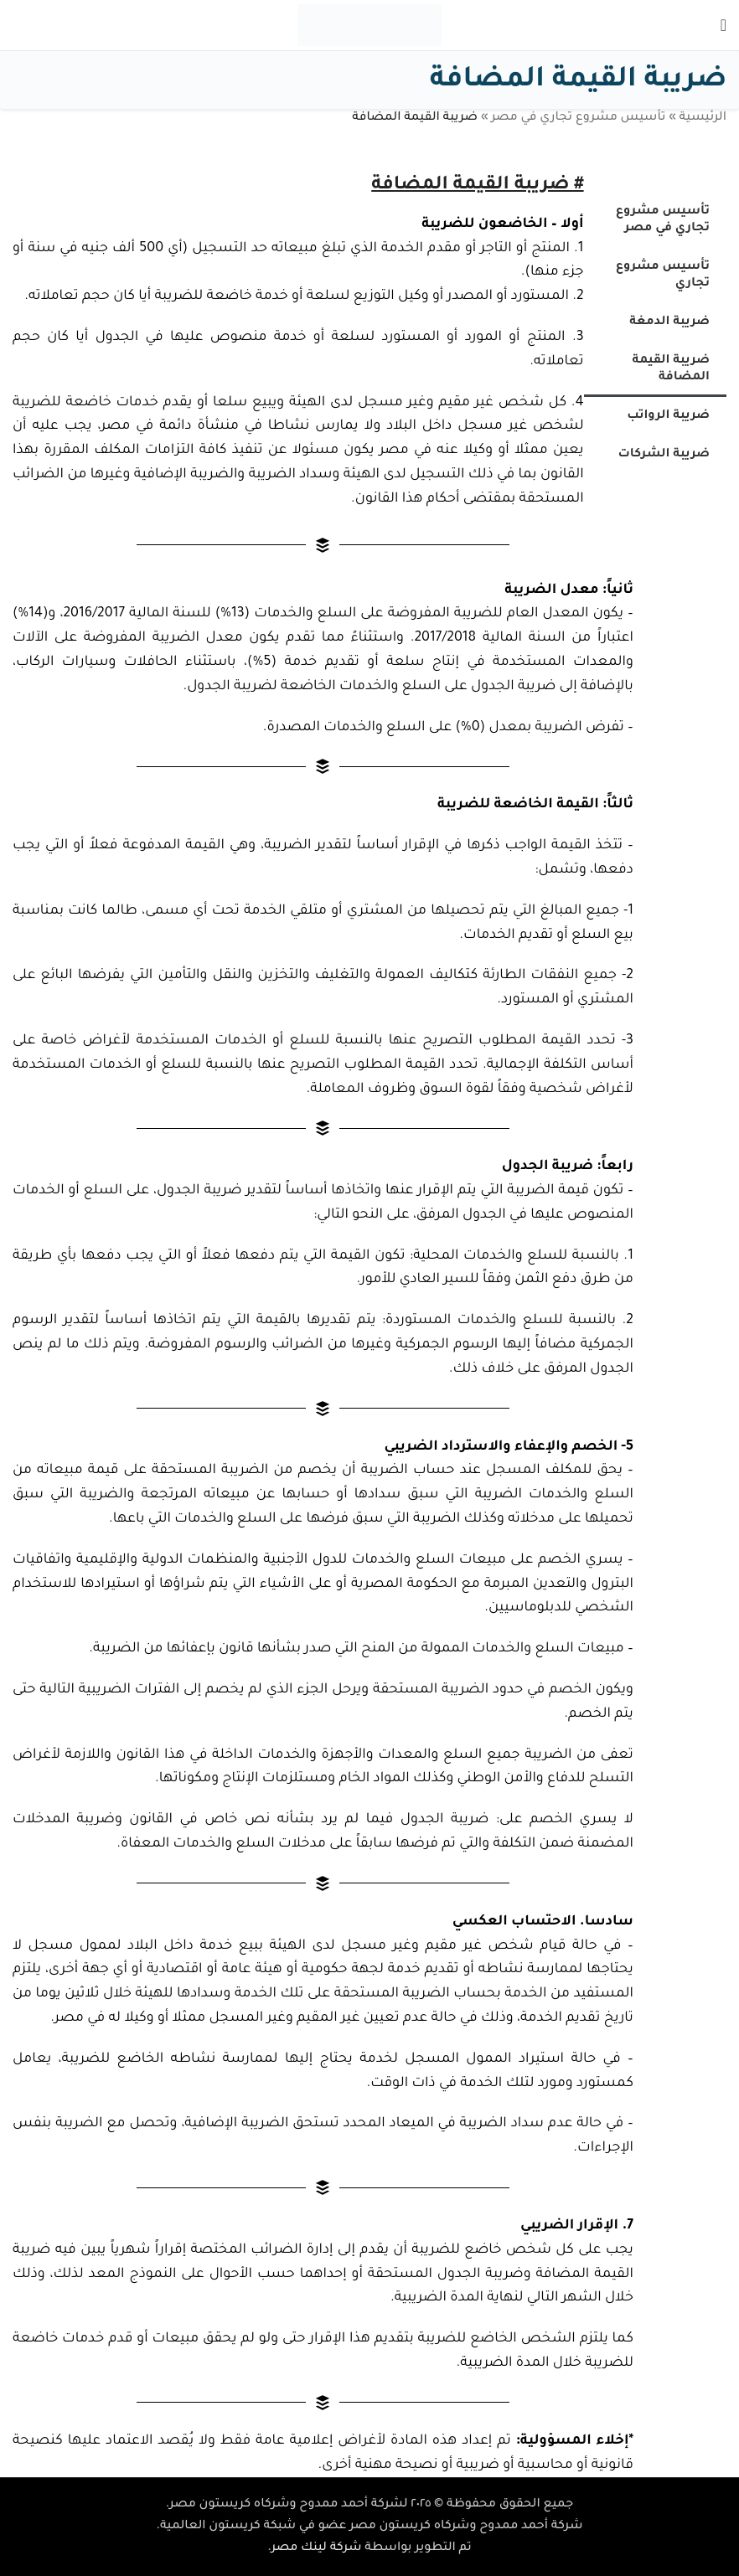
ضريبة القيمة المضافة (671, 369)
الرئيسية (703, 118)
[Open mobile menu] (723, 25)
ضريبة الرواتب (668, 416)
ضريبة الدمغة (669, 322)
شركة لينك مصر (316, 2548)
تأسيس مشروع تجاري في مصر (578, 118)
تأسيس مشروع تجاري (663, 275)
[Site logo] (369, 26)
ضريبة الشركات (664, 454)
